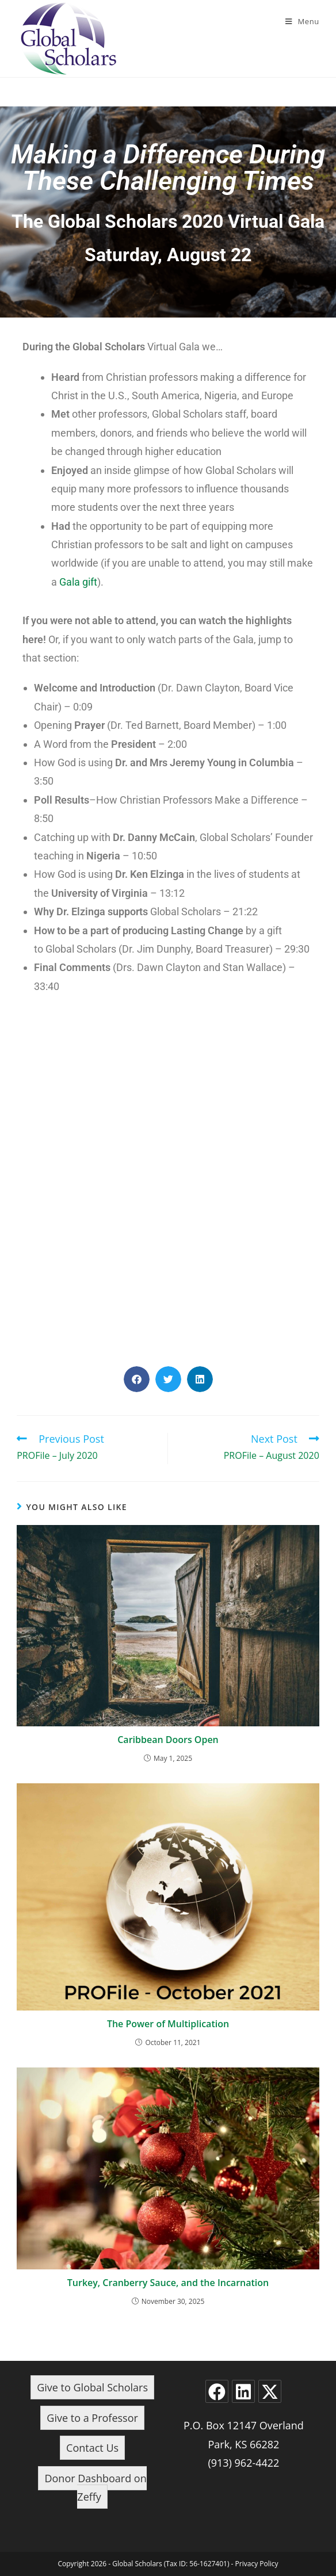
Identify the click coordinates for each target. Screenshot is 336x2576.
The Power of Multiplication (168, 2023)
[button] (137, 1379)
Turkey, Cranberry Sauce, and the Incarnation (168, 2282)
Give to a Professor (92, 2418)
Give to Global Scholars (92, 2387)
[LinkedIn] (243, 2391)
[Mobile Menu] (302, 21)
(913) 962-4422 (243, 2463)
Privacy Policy (256, 2564)
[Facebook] (216, 2391)
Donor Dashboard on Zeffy (95, 2487)
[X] (269, 2391)
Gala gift (78, 582)
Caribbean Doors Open (168, 1739)
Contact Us (92, 2448)
